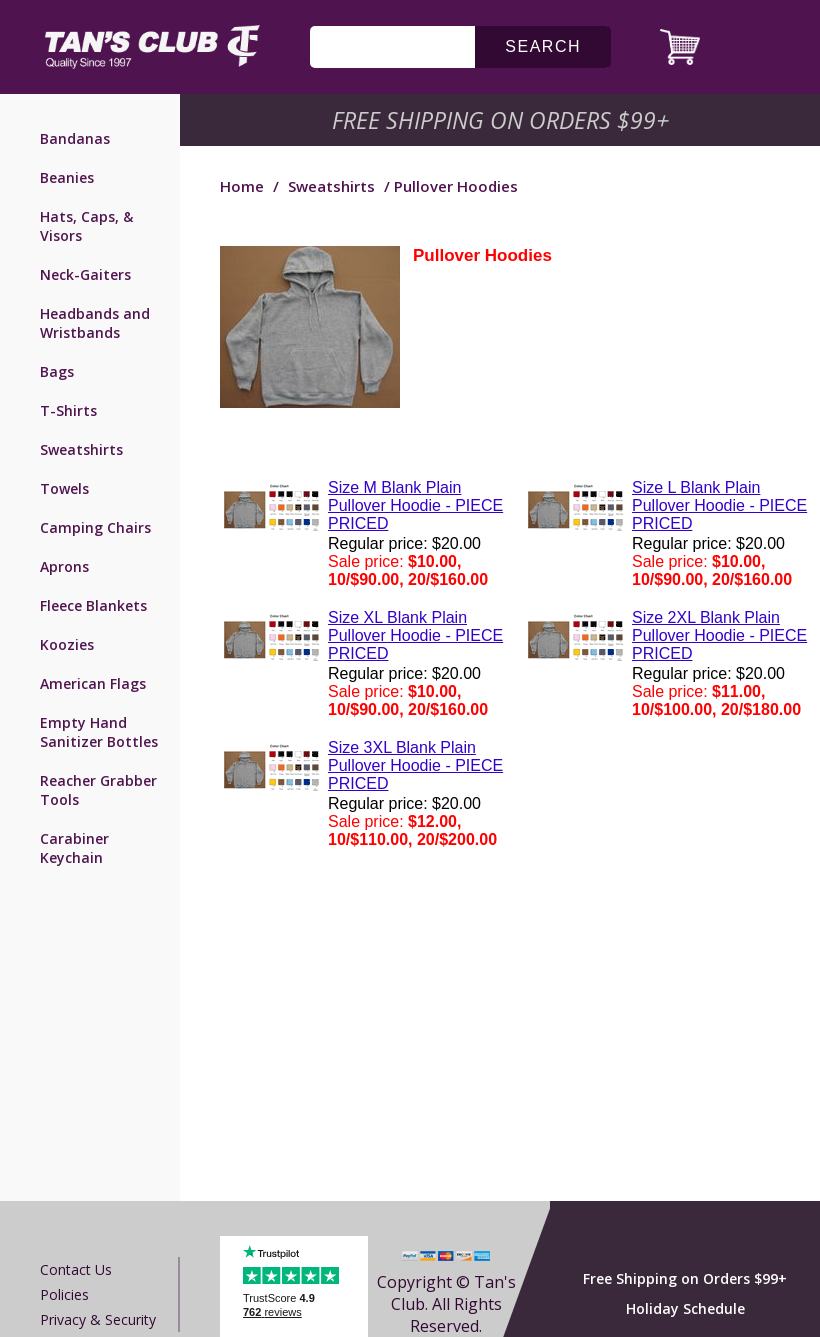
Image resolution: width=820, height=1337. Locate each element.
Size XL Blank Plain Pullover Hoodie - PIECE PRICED (415, 635)
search (543, 46)
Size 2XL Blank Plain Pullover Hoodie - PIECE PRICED (719, 635)
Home (242, 186)
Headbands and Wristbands (95, 323)
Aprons (64, 566)
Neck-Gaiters (85, 274)
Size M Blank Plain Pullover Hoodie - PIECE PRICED (415, 505)
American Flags (93, 683)
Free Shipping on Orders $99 (502, 120)
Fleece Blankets (93, 605)
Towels (64, 488)
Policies (64, 1294)
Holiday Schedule (685, 1308)
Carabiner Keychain (74, 848)
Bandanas (75, 138)
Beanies (67, 177)
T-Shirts (68, 410)
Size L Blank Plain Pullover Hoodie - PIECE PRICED (719, 505)
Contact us (76, 1269)
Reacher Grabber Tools (98, 790)
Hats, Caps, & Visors (86, 226)
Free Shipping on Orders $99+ (685, 1278)
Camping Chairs (95, 527)
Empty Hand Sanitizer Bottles (99, 732)
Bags (57, 371)
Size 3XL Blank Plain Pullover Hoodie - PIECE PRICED (415, 765)
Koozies (67, 644)
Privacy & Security (98, 1319)
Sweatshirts (81, 449)
